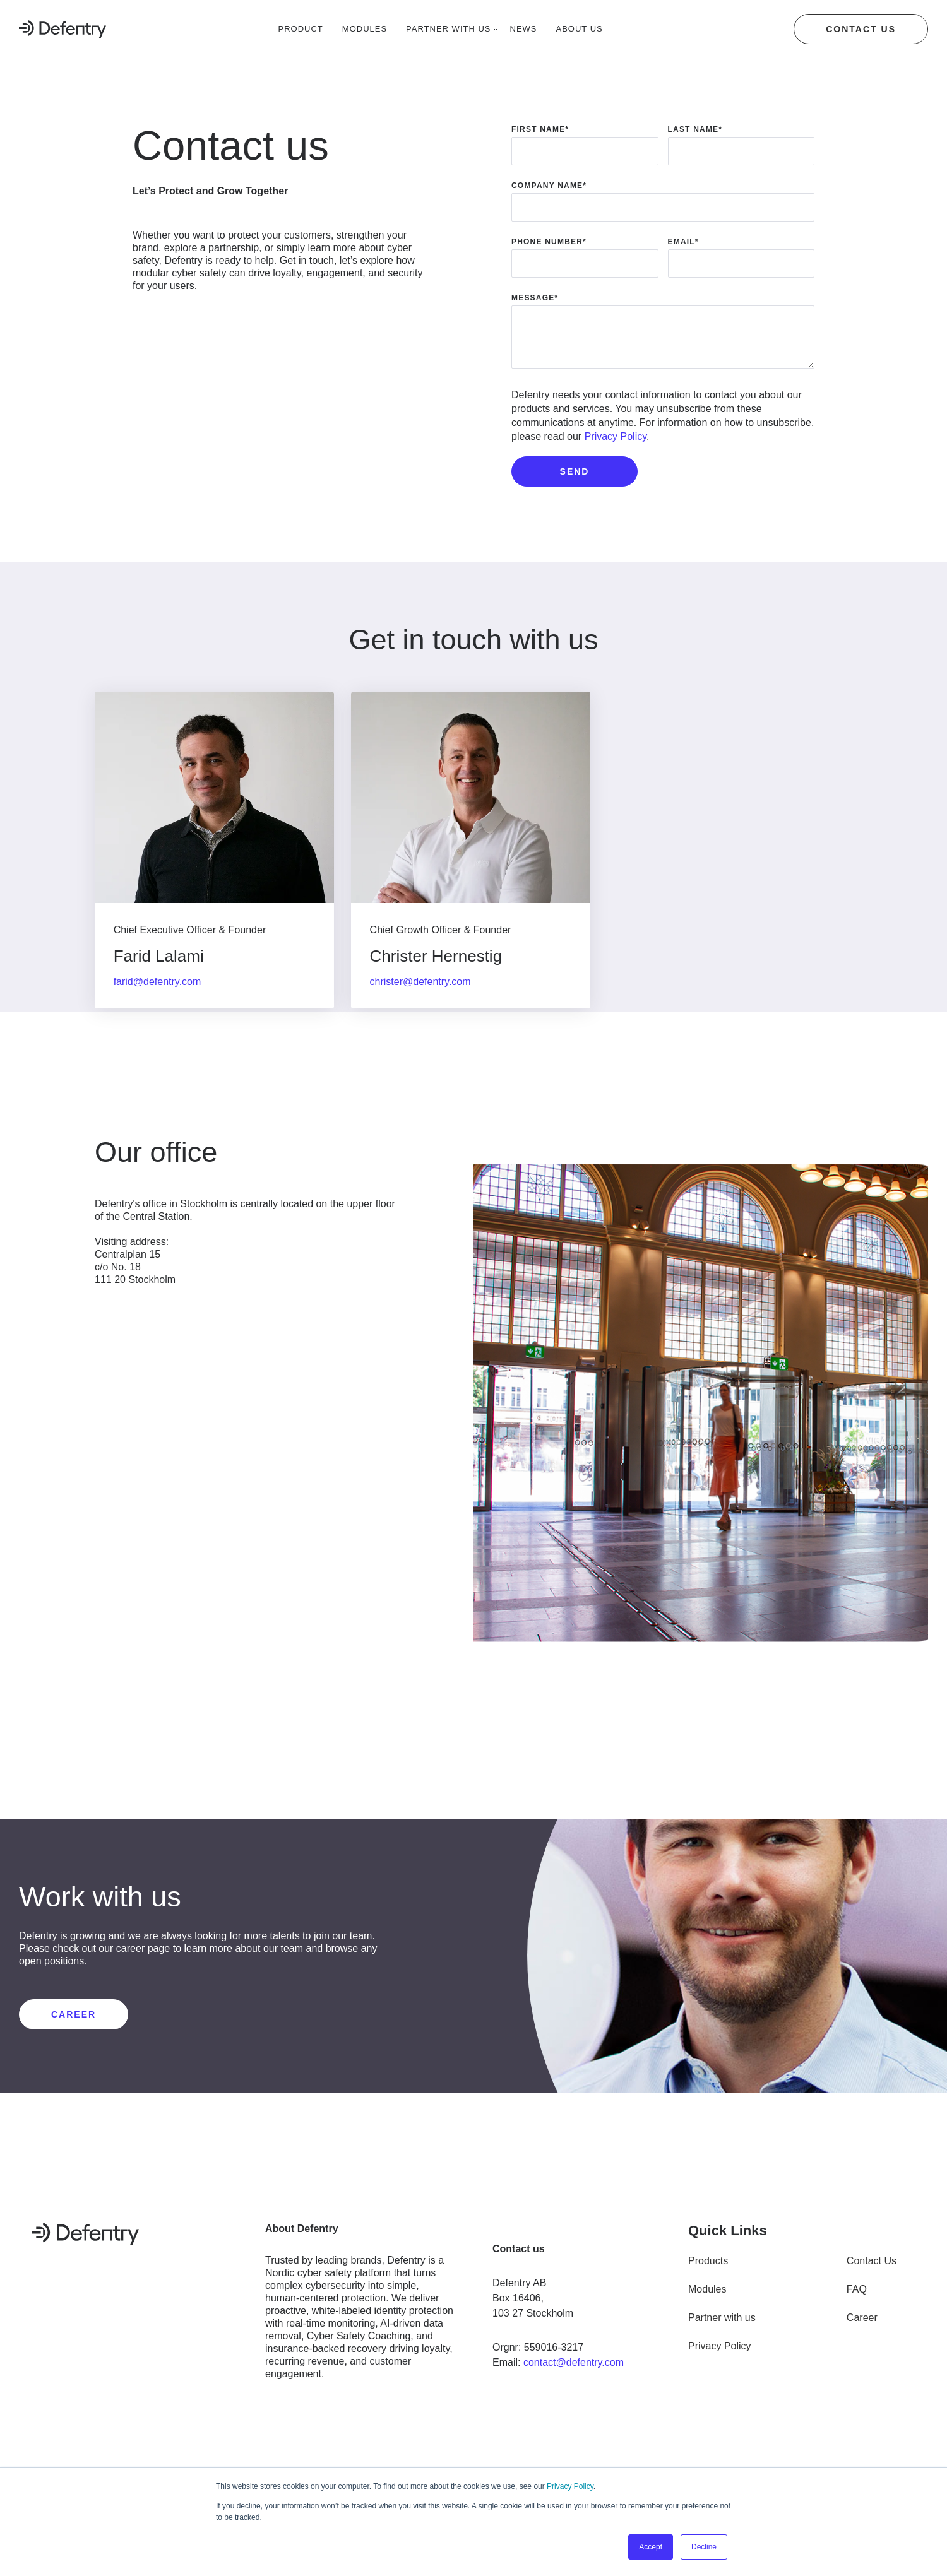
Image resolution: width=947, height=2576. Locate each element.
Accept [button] (650, 2547)
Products (708, 2267)
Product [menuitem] (300, 28)
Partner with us (722, 2324)
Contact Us (871, 2267)
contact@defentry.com (573, 2368)
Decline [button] (704, 2547)
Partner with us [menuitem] (448, 28)
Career (862, 2324)
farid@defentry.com (159, 991)
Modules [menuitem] (364, 28)
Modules (707, 2295)
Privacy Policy (570, 2487)
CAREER (73, 2021)
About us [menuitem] (579, 28)
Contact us (861, 29)
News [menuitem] (523, 28)
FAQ (857, 2295)
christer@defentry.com (424, 991)
